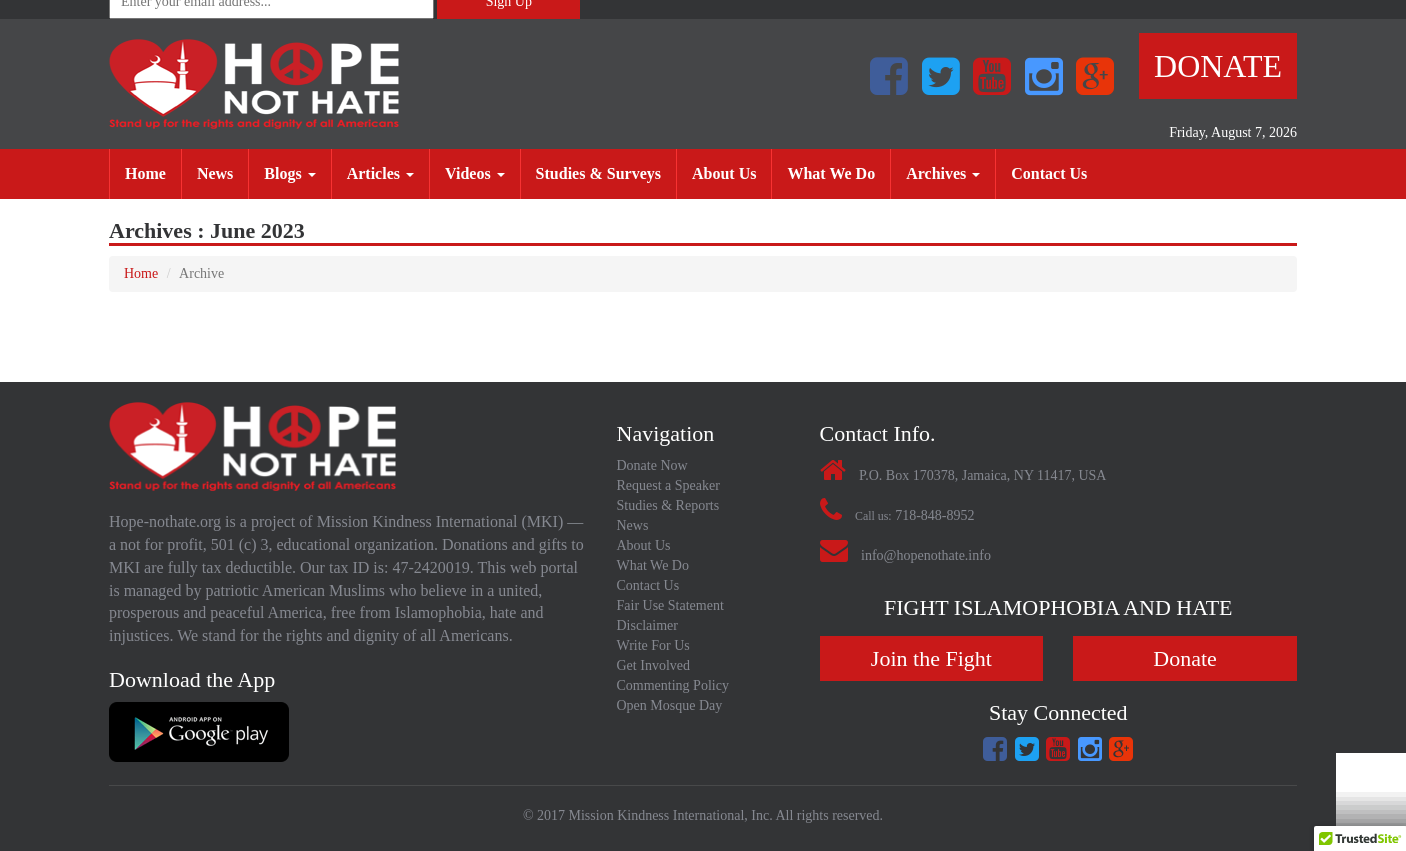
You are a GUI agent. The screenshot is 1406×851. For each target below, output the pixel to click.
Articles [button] (380, 173)
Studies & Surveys (606, 172)
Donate (1218, 66)
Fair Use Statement (670, 605)
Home (153, 172)
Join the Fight (931, 658)
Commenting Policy (673, 685)
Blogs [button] (289, 173)
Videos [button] (475, 173)
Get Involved (653, 665)
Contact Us (1056, 172)
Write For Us (653, 645)
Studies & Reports (668, 505)
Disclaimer (647, 625)
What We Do (838, 172)
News (222, 172)
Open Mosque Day (670, 705)
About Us (731, 172)
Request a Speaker (668, 485)
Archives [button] (943, 173)
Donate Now (652, 465)
